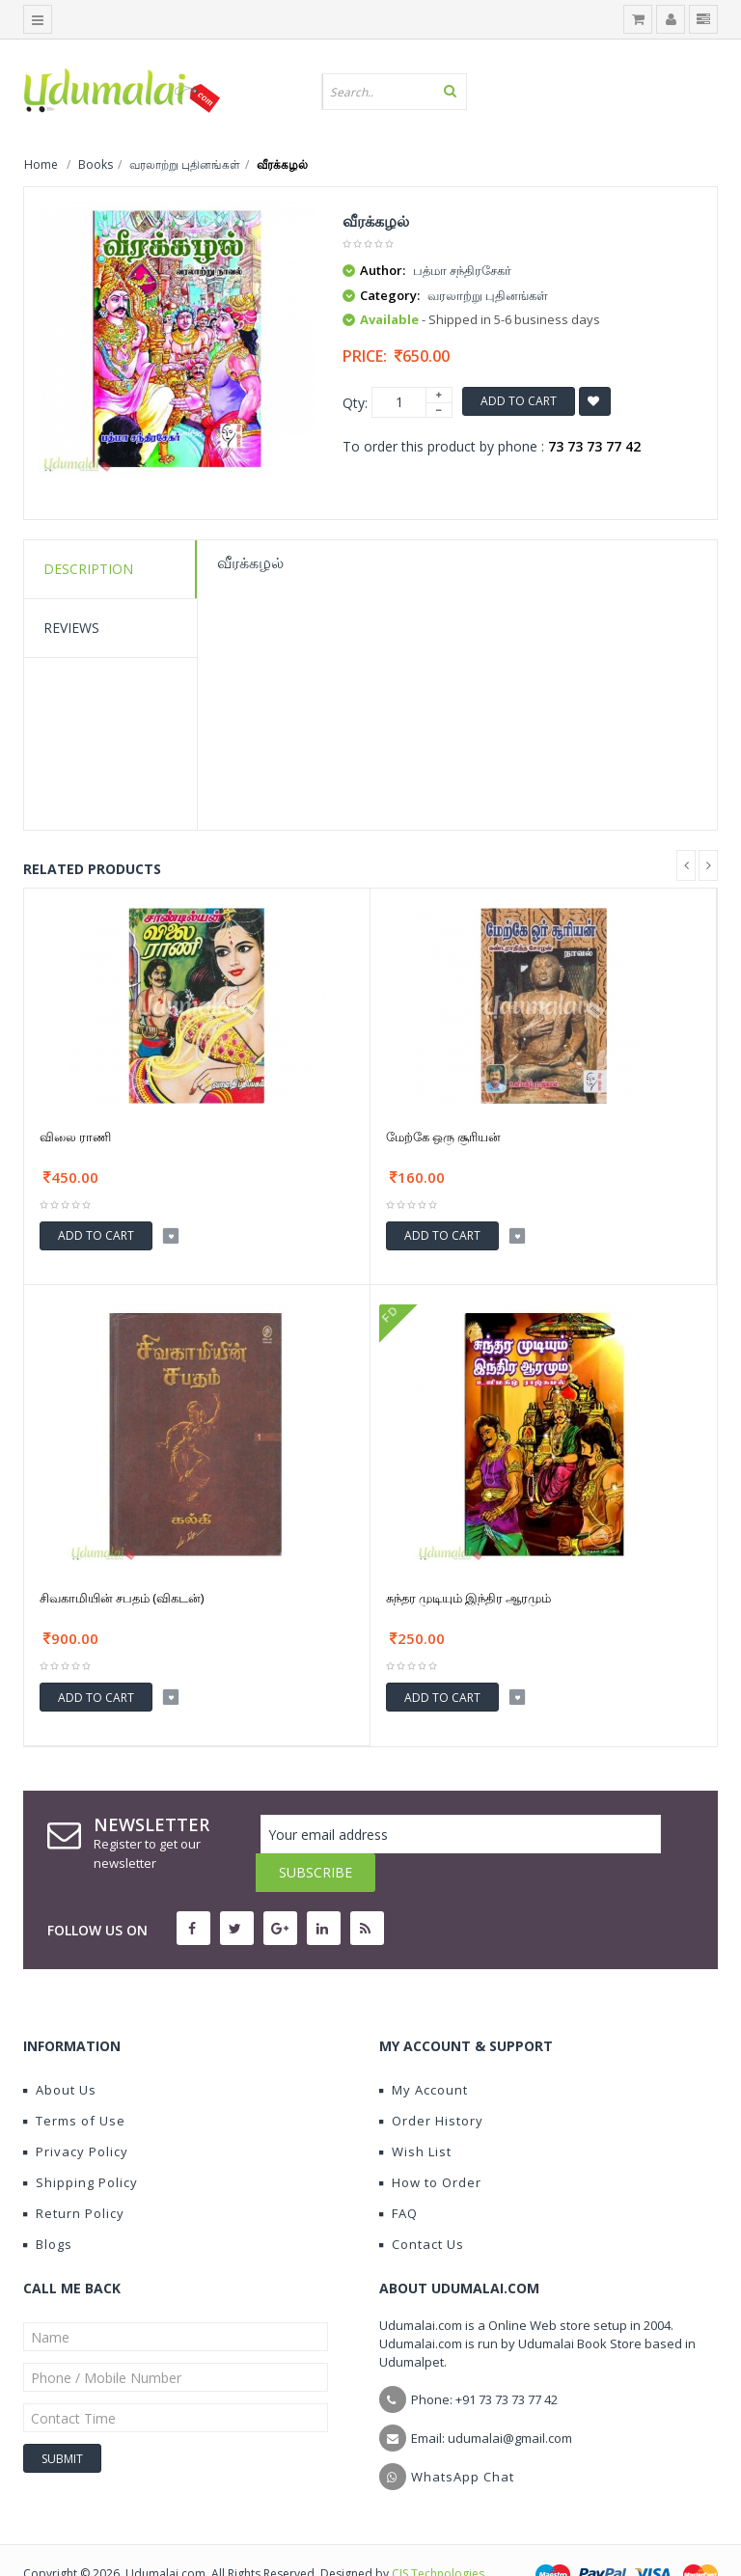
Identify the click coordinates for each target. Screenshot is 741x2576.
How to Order (430, 2143)
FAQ (398, 2174)
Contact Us (421, 2205)
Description (88, 569)
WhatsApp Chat (462, 2438)
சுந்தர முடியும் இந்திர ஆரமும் (468, 1597)
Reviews (71, 627)
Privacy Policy (75, 2113)
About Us (59, 2051)
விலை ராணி (75, 1136)
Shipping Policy (80, 2143)
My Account (423, 2051)
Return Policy (73, 2174)
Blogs (47, 2205)
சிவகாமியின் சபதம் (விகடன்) (122, 1597)
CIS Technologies (438, 2535)
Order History (431, 2082)
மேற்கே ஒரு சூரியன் (443, 1136)
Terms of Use (74, 2082)
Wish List (415, 2113)
